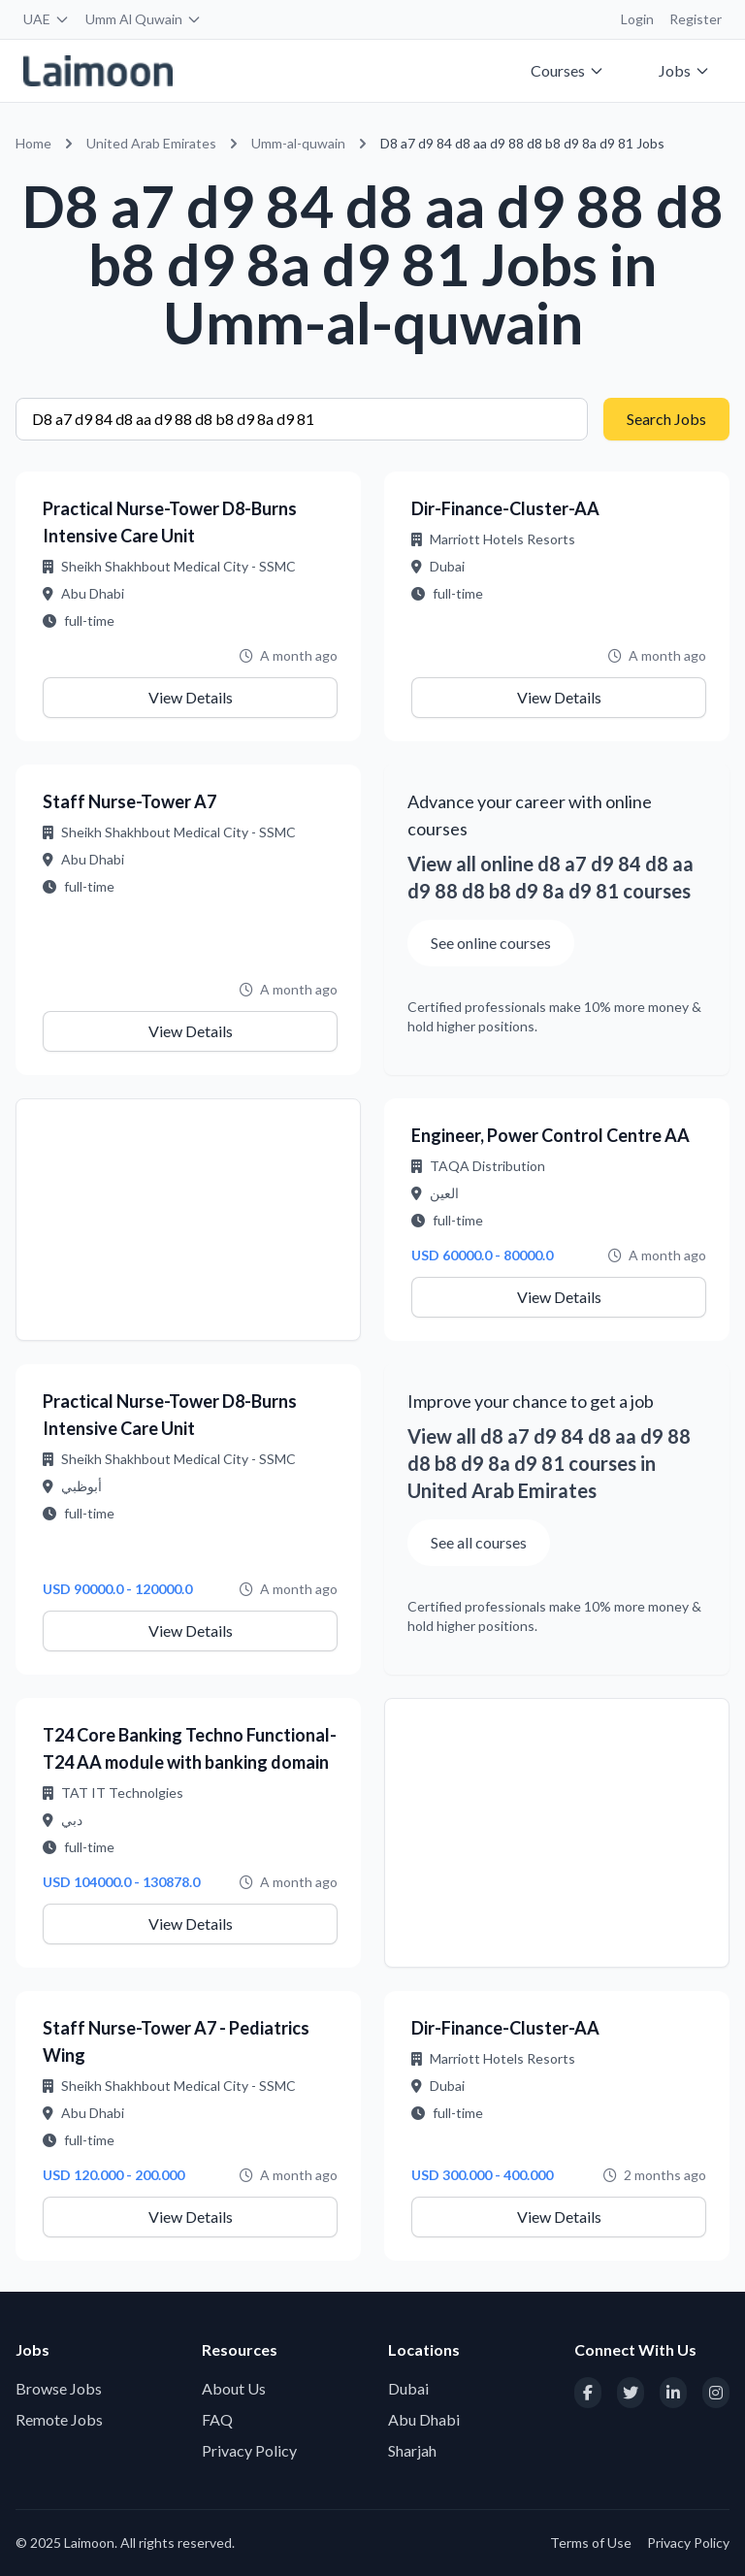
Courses (567, 70)
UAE (46, 19)
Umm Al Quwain (143, 19)
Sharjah (412, 2450)
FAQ (217, 2419)
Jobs (684, 70)
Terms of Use (591, 2542)
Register (695, 19)
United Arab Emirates (151, 143)
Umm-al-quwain (298, 143)
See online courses (491, 942)
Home (33, 143)
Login (637, 19)
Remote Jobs (59, 2419)
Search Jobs (666, 418)
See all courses (479, 1542)
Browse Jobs (59, 2388)
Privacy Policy (249, 2450)
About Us (234, 2388)
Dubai (408, 2388)
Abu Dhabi (424, 2419)
